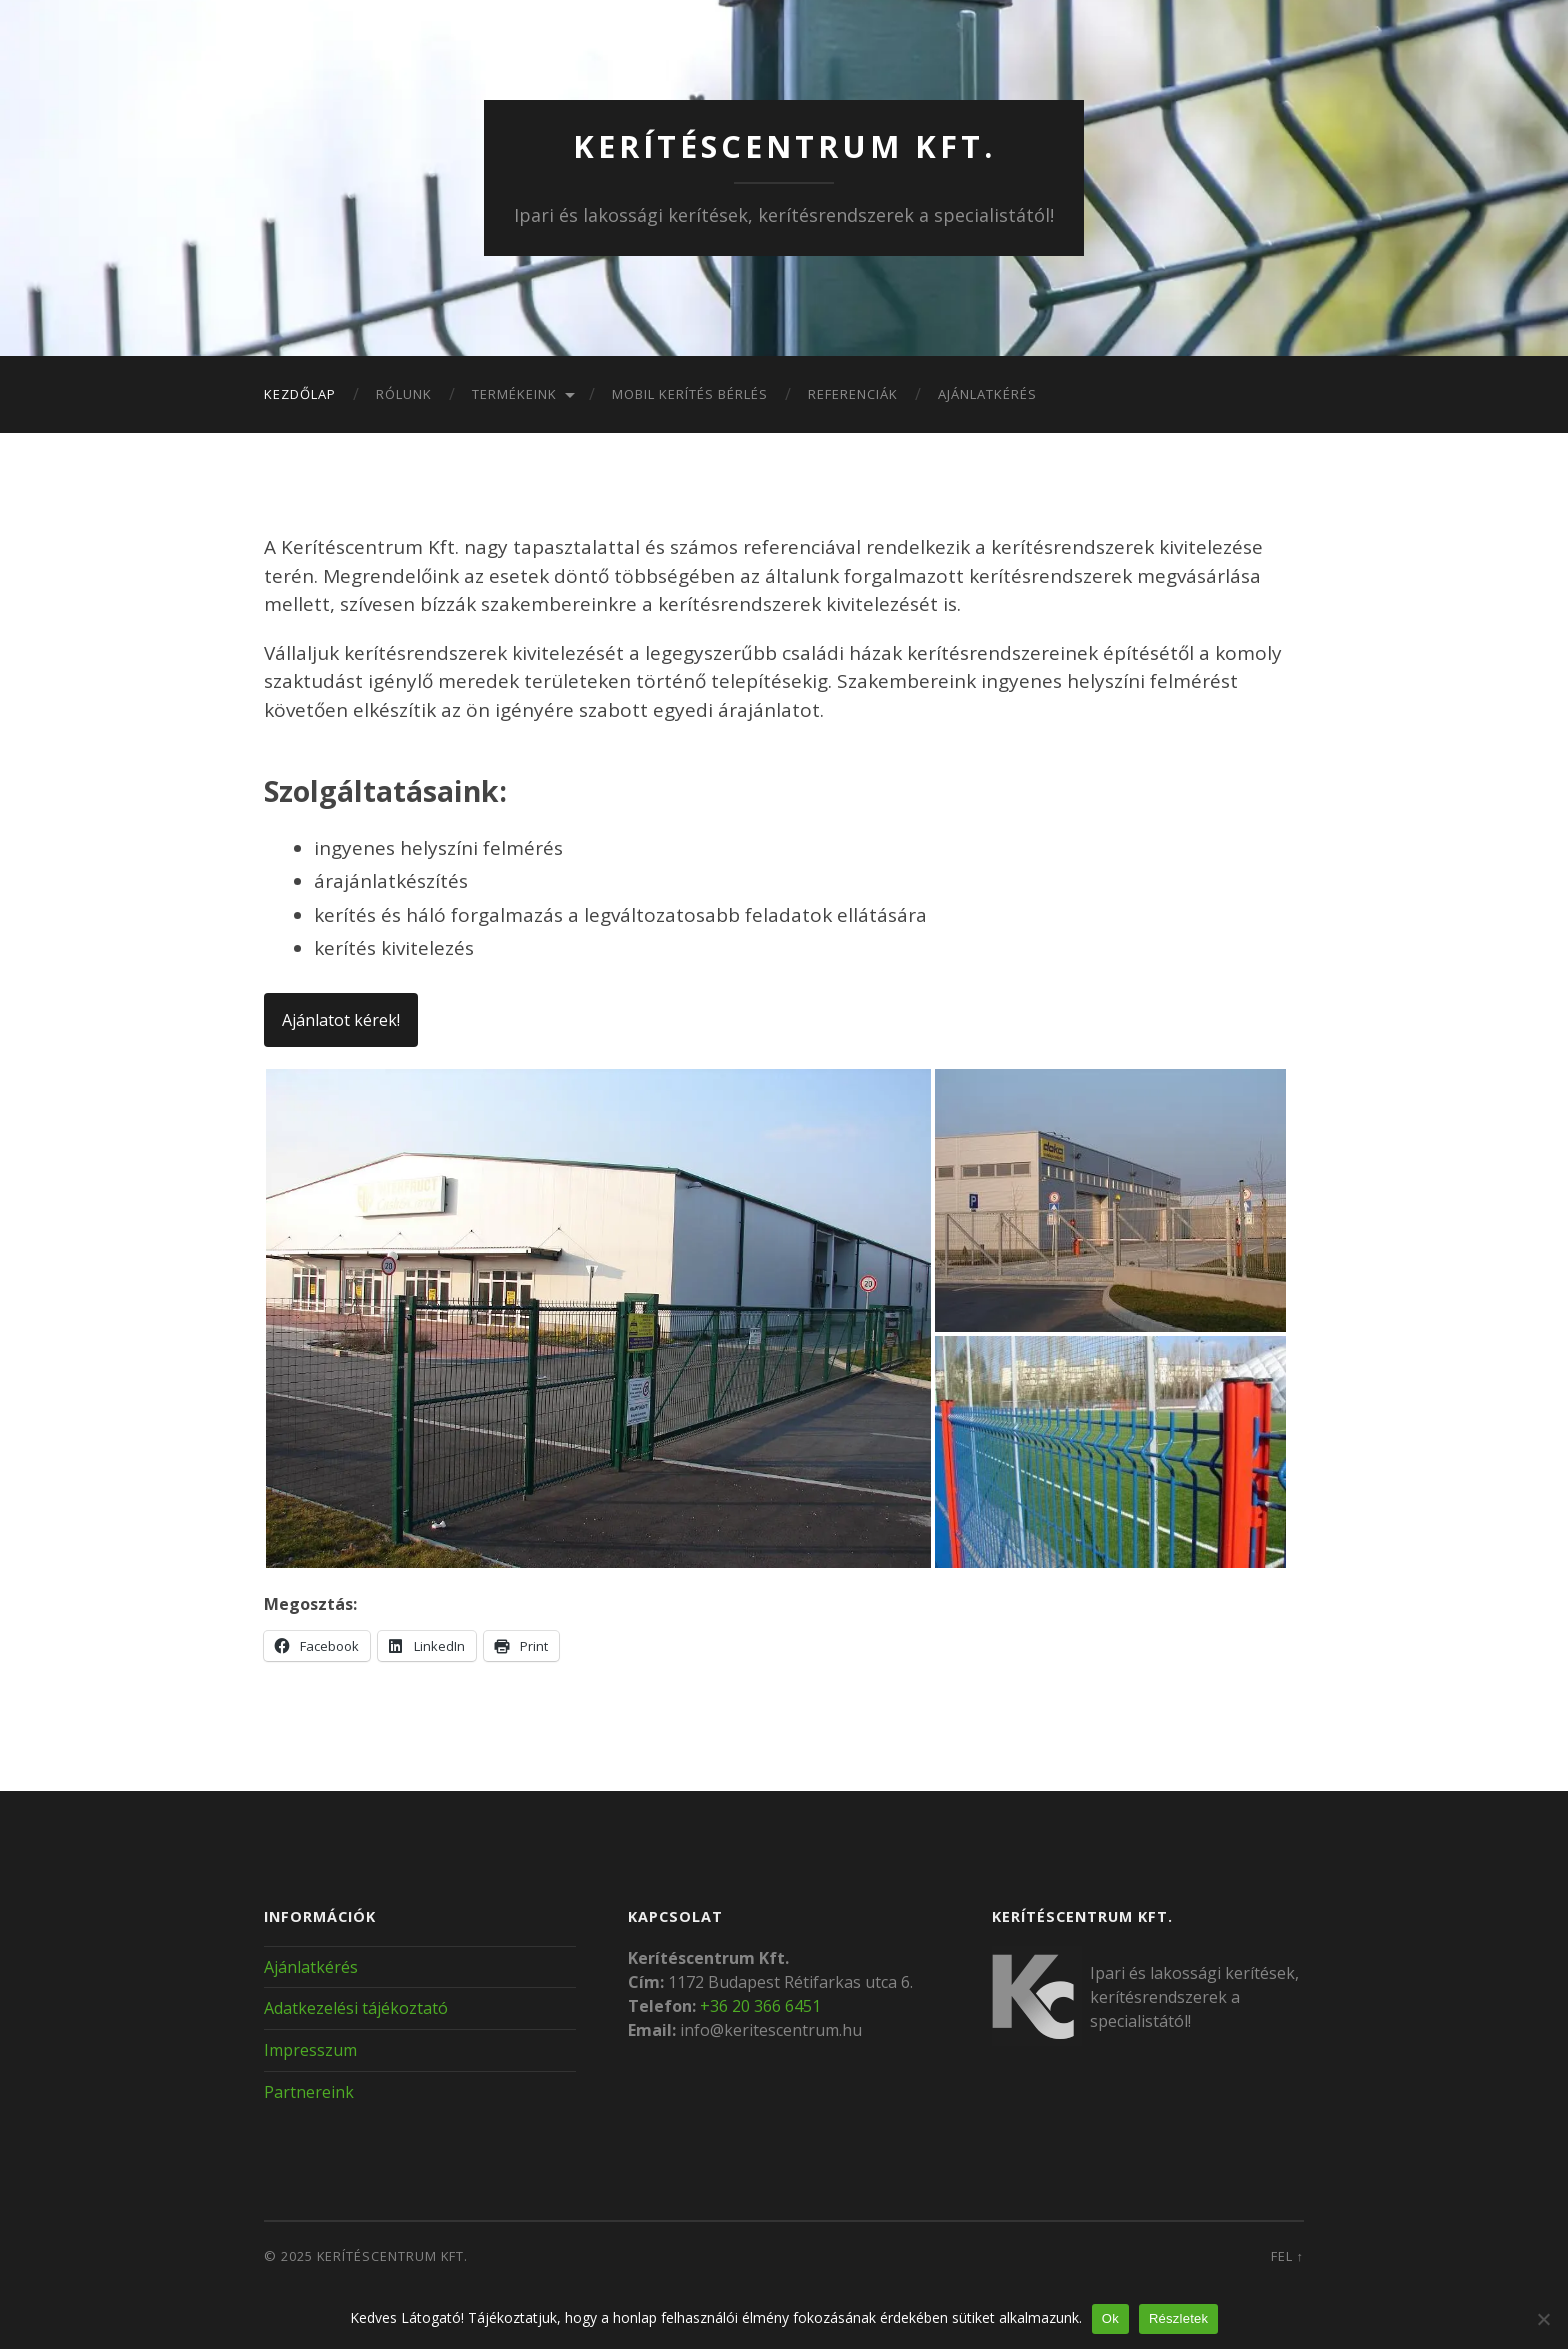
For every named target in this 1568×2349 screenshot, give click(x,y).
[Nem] (1543, 2319)
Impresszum (310, 2050)
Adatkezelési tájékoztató (356, 2008)
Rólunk (404, 394)
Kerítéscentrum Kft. (784, 145)
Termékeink (514, 394)
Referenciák (853, 394)
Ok (1110, 2318)
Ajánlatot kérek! (341, 1019)
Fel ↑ (1287, 2256)
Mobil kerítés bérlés (690, 394)
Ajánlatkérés (987, 394)
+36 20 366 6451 (760, 2005)
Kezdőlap (300, 394)
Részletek (1178, 2318)
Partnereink (309, 2092)
